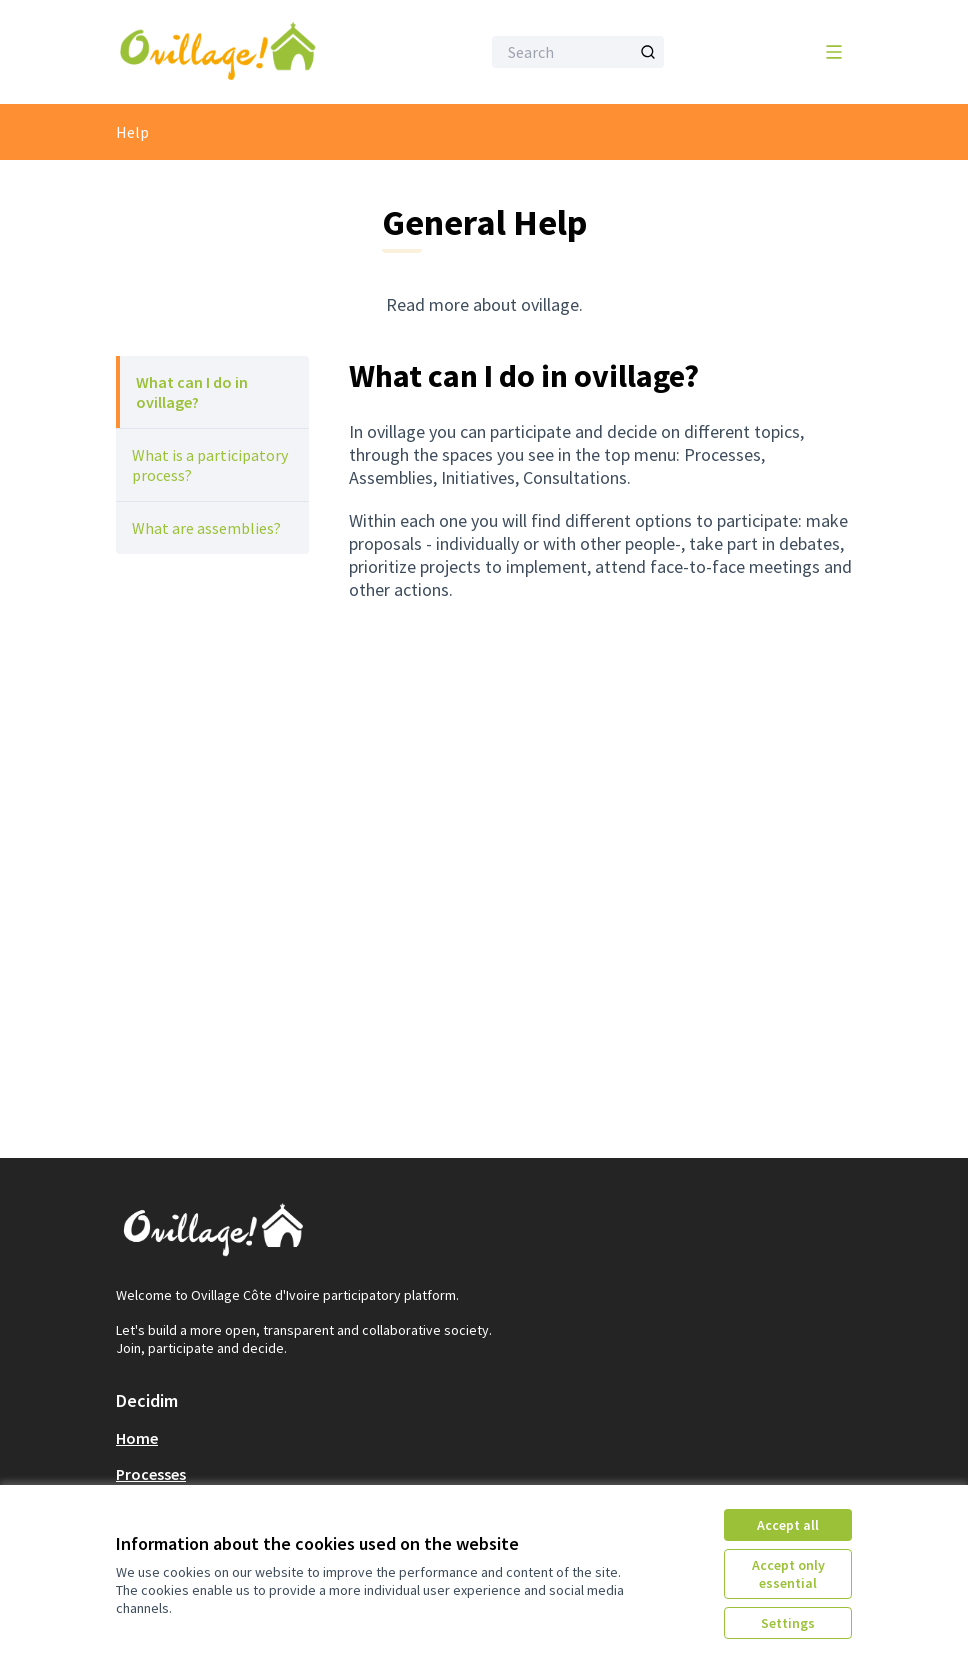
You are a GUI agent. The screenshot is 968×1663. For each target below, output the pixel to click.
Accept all (788, 1525)
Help (132, 132)
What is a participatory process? (210, 465)
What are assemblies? (206, 528)
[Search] (578, 52)
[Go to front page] (249, 52)
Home (137, 1438)
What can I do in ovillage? (192, 392)
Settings (788, 1623)
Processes (151, 1474)
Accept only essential (788, 1574)
